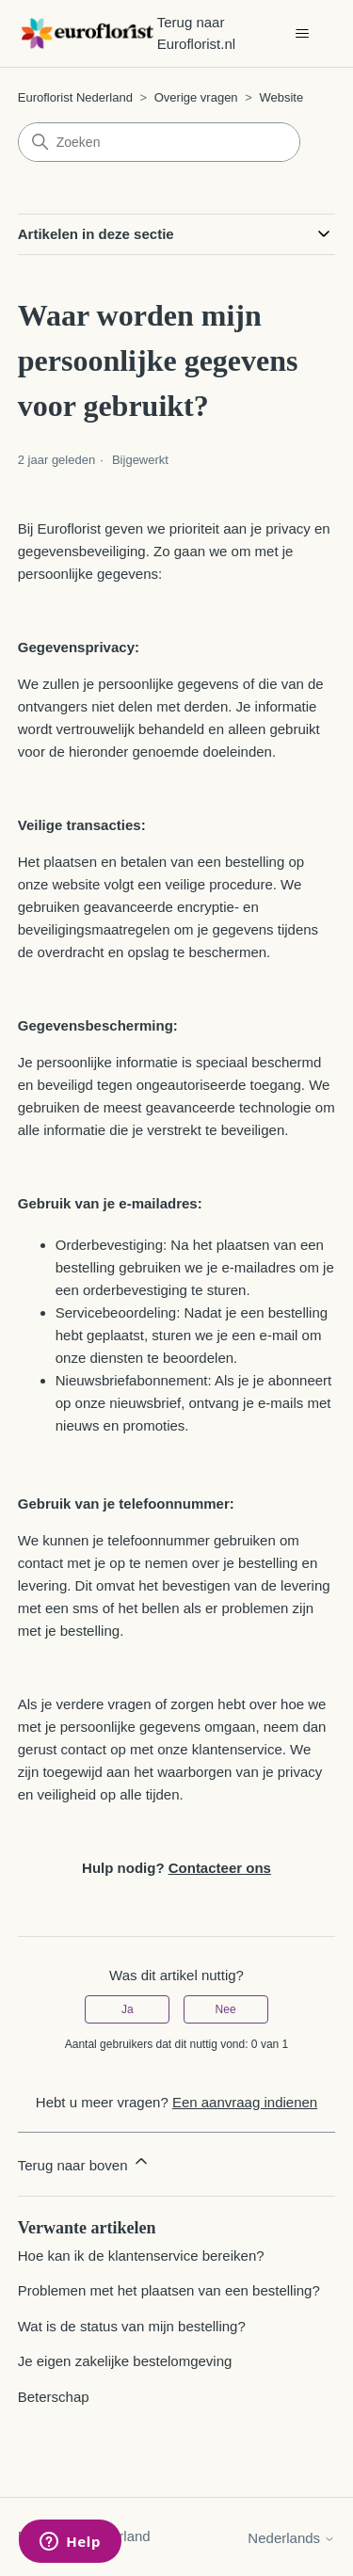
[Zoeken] (159, 142)
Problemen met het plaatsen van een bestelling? (169, 2290)
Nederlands (291, 2538)
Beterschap (53, 2397)
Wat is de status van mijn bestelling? (132, 2326)
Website (281, 97)
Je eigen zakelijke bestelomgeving (125, 2361)
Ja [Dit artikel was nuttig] (127, 2009)
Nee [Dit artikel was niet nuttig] (226, 2009)
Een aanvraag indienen (244, 2102)
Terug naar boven (84, 2162)
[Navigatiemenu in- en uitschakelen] (301, 34)
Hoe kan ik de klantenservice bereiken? (141, 2256)
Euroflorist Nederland (75, 97)
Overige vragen (196, 97)
